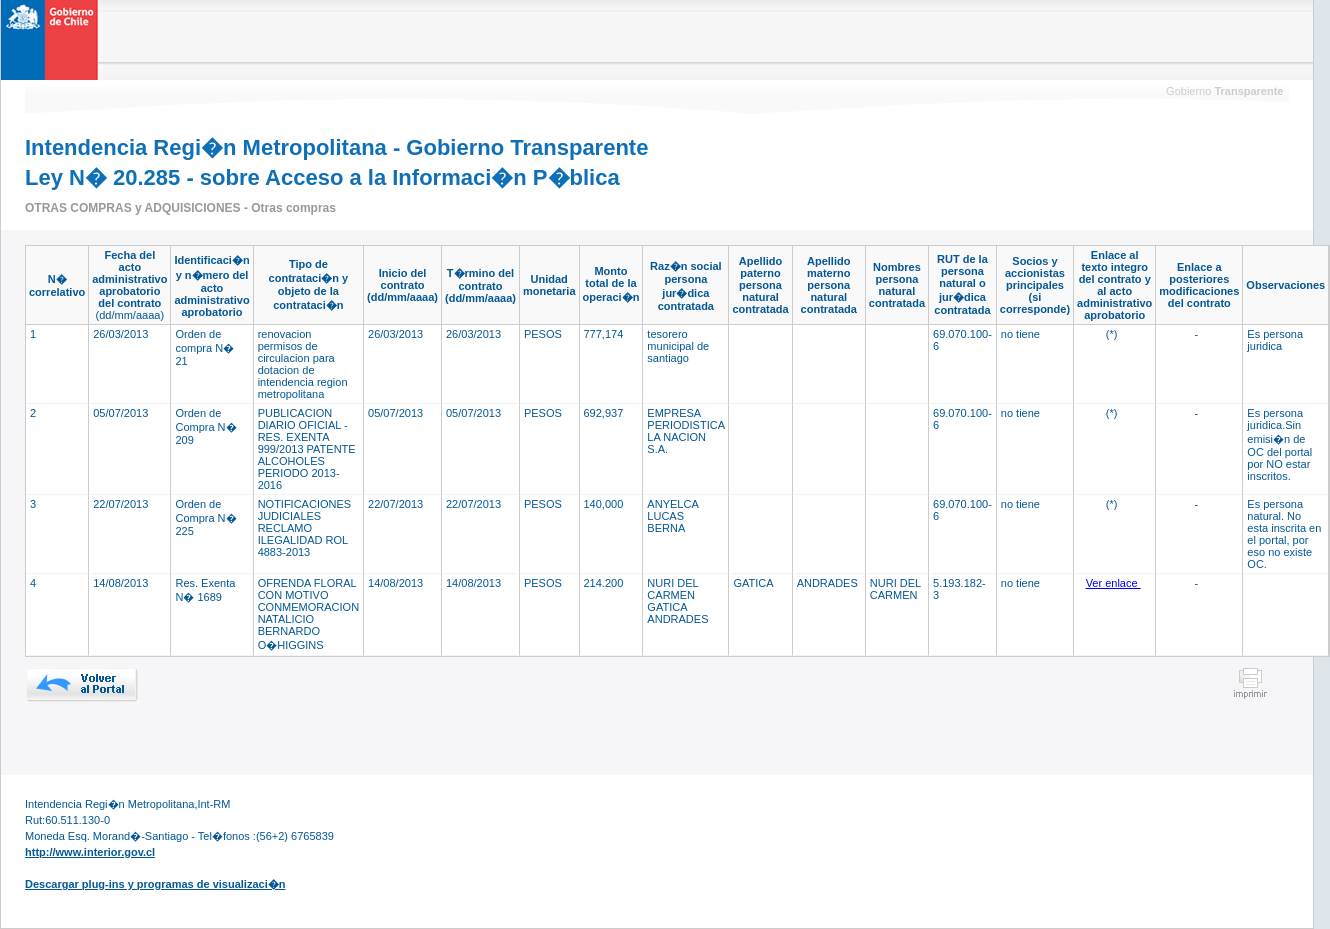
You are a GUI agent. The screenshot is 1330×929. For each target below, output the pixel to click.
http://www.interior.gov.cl (90, 852)
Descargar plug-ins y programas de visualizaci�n (155, 884)
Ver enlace (1113, 583)
